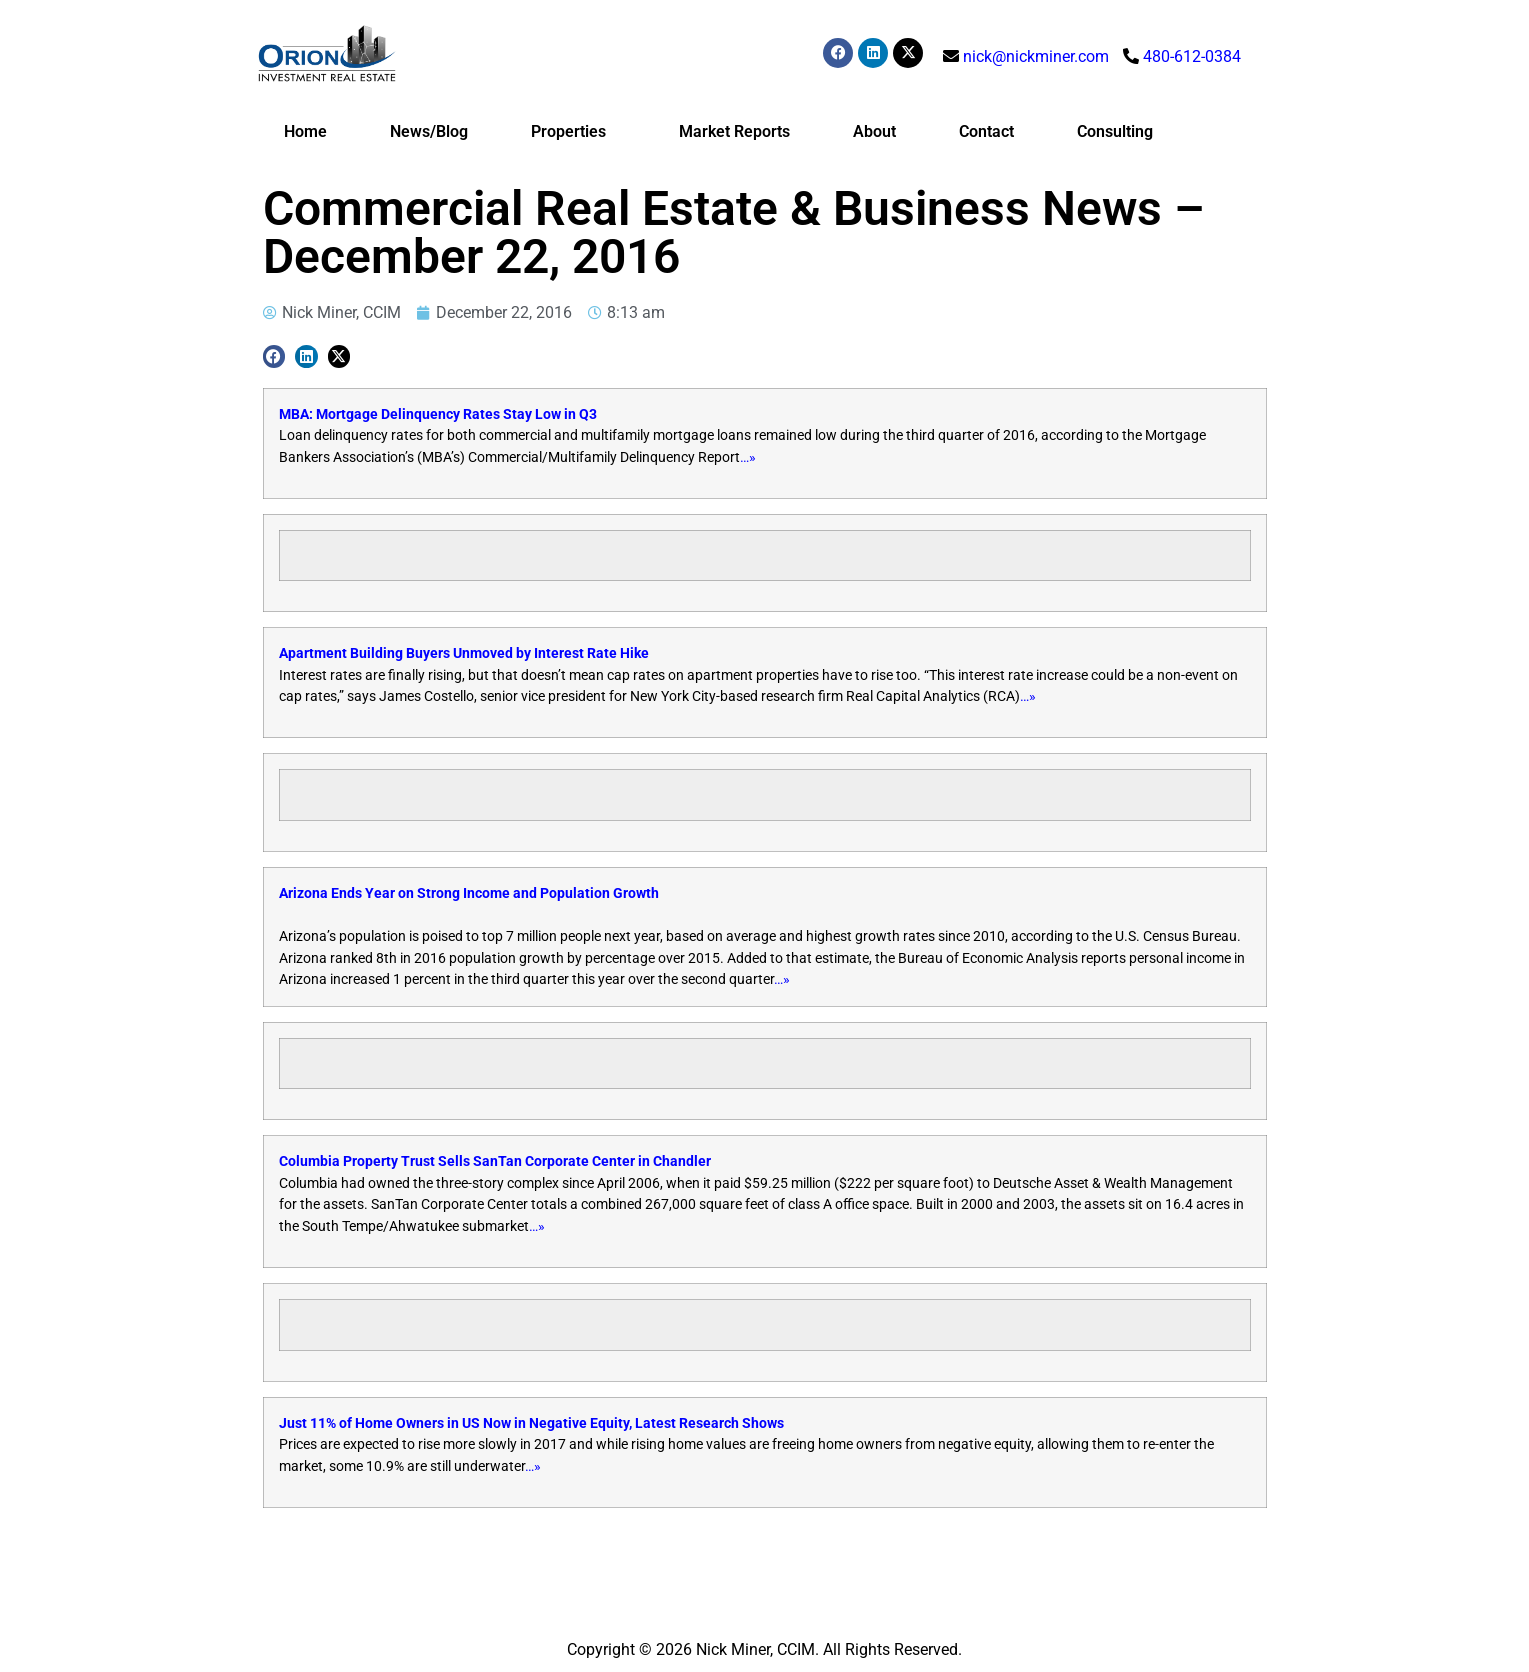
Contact (986, 131)
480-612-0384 (1192, 56)
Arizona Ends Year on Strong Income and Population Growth (469, 893)
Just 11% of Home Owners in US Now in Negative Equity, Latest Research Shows (531, 1423)
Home (305, 131)
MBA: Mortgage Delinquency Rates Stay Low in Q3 (438, 414)
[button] (274, 356)
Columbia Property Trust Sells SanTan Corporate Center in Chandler (495, 1161)
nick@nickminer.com (1036, 56)
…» (748, 457)
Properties (573, 132)
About (874, 131)
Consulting (1115, 131)
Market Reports (734, 131)
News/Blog (429, 131)
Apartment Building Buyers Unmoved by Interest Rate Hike (464, 653)
